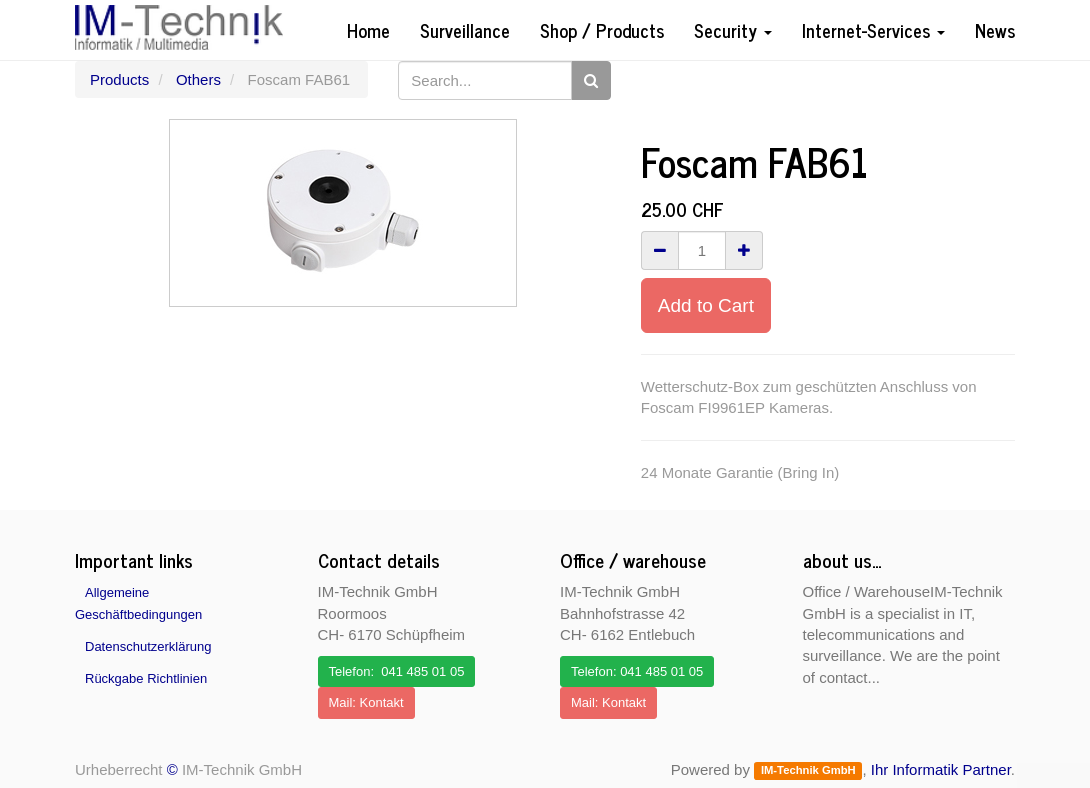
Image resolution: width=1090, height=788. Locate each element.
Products (119, 79)
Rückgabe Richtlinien (146, 678)
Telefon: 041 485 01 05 (397, 671)
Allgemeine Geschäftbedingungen (138, 603)
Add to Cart (706, 305)
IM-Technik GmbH (808, 771)
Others (198, 79)
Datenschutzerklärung (148, 646)
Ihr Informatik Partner (941, 769)
